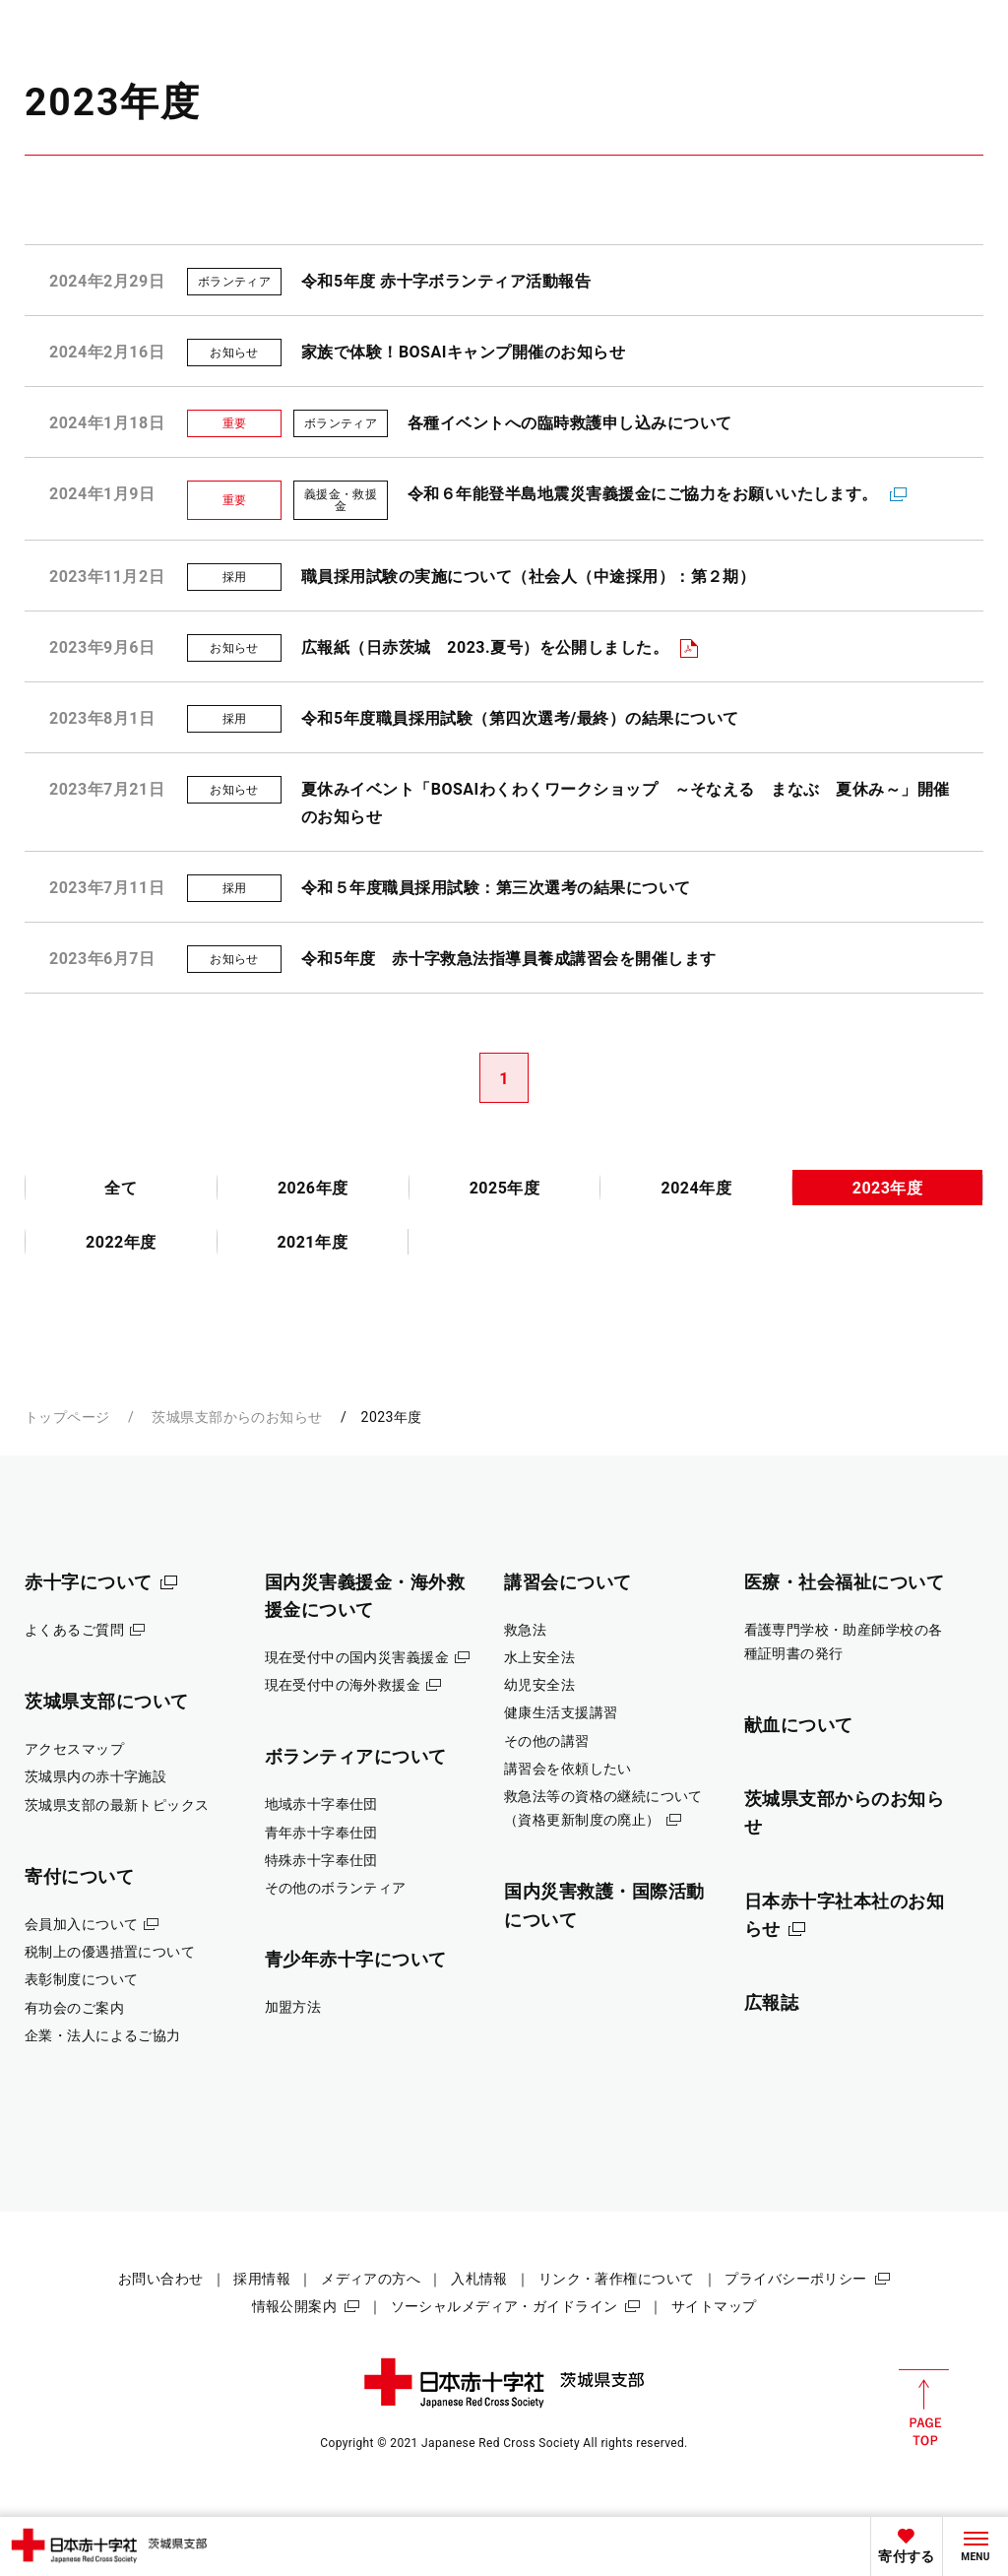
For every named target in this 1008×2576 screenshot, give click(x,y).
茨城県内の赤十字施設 (95, 1776)
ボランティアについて (356, 1756)
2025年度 (505, 1188)
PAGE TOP (924, 2407)
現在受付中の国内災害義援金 (357, 1657)
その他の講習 (547, 1741)
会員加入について (81, 1924)
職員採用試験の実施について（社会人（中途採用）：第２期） (528, 576)
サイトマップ (714, 2306)
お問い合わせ (161, 2278)
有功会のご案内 (74, 2008)
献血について (798, 1724)
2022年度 (121, 1242)
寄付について (79, 1876)
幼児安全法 (539, 1685)
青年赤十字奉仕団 (321, 1832)
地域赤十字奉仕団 (321, 1804)
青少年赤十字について (356, 1959)
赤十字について (89, 1582)
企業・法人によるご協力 (103, 2035)
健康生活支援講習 (560, 1712)
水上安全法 (539, 1657)
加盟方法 (293, 2007)
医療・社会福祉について (844, 1582)
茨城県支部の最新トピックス (117, 1805)
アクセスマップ (74, 1749)
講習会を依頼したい (568, 1768)
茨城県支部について (107, 1701)
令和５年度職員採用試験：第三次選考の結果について (496, 887)
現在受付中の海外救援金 (343, 1685)
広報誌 (771, 2002)
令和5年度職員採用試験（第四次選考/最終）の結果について (520, 718)
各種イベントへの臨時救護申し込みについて (570, 423)
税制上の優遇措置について (110, 1952)
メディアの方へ (370, 2278)
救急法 (525, 1630)
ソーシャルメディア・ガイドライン (504, 2306)
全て (120, 1188)
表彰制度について (81, 1979)
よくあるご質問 (74, 1630)
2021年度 (312, 1242)
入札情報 (479, 2278)
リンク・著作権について (616, 2278)
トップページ (67, 1417)
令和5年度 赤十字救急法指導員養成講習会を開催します (509, 958)
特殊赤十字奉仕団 (321, 1860)
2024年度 (696, 1188)
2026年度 (313, 1188)
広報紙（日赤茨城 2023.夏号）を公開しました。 (484, 647)
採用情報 (261, 2278)
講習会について (568, 1582)
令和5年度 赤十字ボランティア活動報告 (446, 281)
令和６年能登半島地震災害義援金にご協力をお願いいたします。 (643, 493)
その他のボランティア (336, 1888)
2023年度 (887, 1188)
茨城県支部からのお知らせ (237, 1417)
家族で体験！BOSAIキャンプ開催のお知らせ (463, 352)
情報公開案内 (295, 2306)
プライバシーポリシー (795, 2278)
